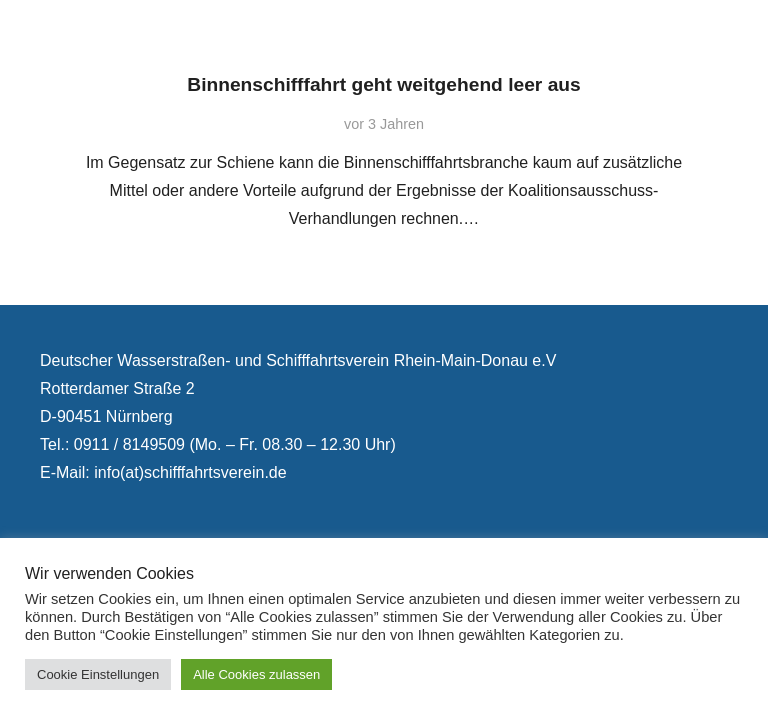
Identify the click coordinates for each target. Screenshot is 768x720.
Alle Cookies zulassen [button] (256, 674)
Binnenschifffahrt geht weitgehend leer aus (383, 84)
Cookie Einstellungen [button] (98, 674)
